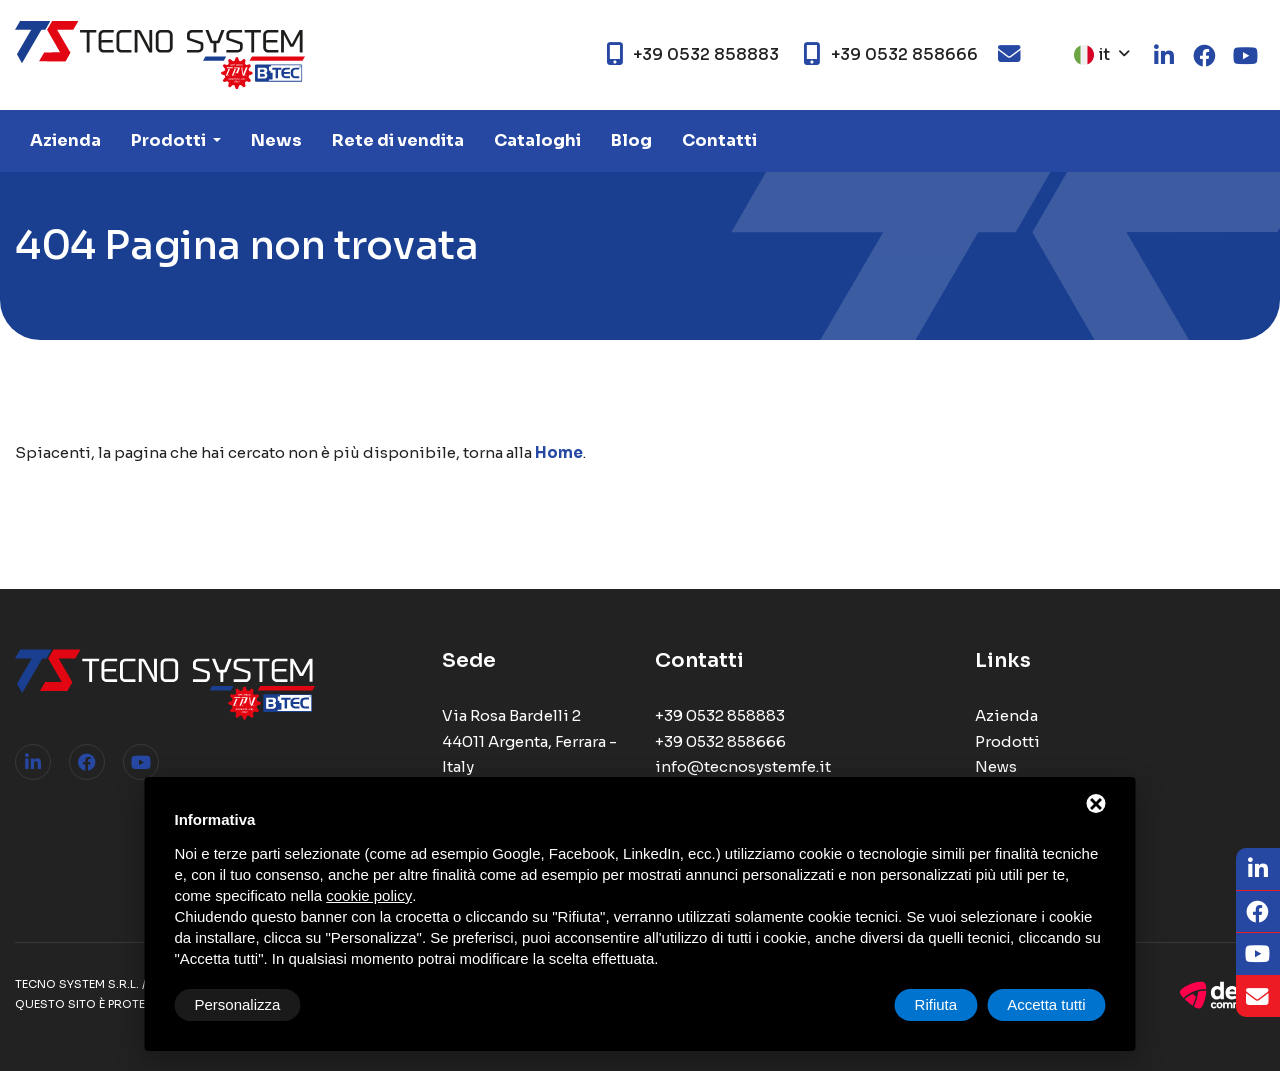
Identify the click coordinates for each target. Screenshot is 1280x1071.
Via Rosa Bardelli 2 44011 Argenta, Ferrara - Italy (529, 741)
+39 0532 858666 (720, 741)
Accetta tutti (1046, 1004)
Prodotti (170, 140)
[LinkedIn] (1258, 869)
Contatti (719, 140)
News (276, 140)
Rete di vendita (398, 140)
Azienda (65, 140)
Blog (631, 140)
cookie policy (369, 895)
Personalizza (238, 1004)
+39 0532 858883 (720, 715)
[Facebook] (1258, 912)
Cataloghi (537, 140)
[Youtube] (1258, 954)
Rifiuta (936, 1004)
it (1092, 54)
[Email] (1258, 997)
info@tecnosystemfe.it (743, 766)
